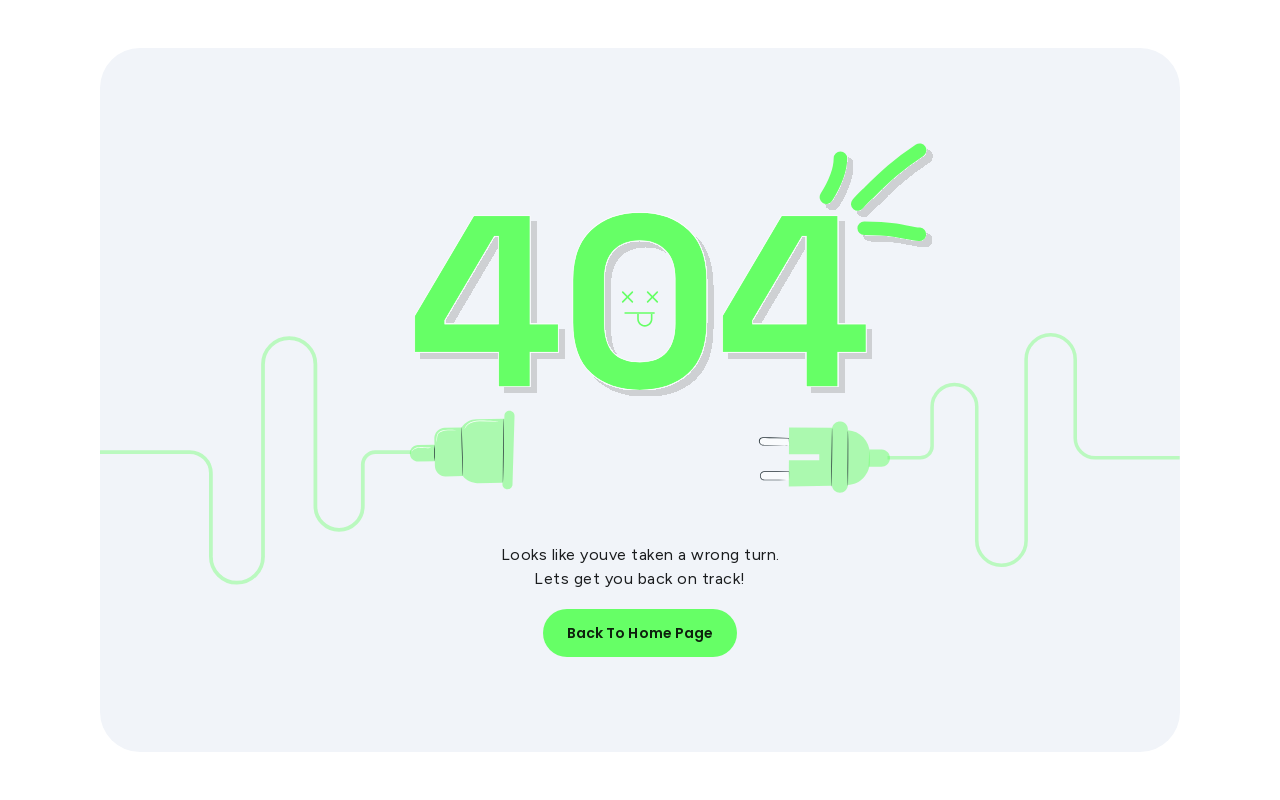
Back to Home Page (640, 633)
